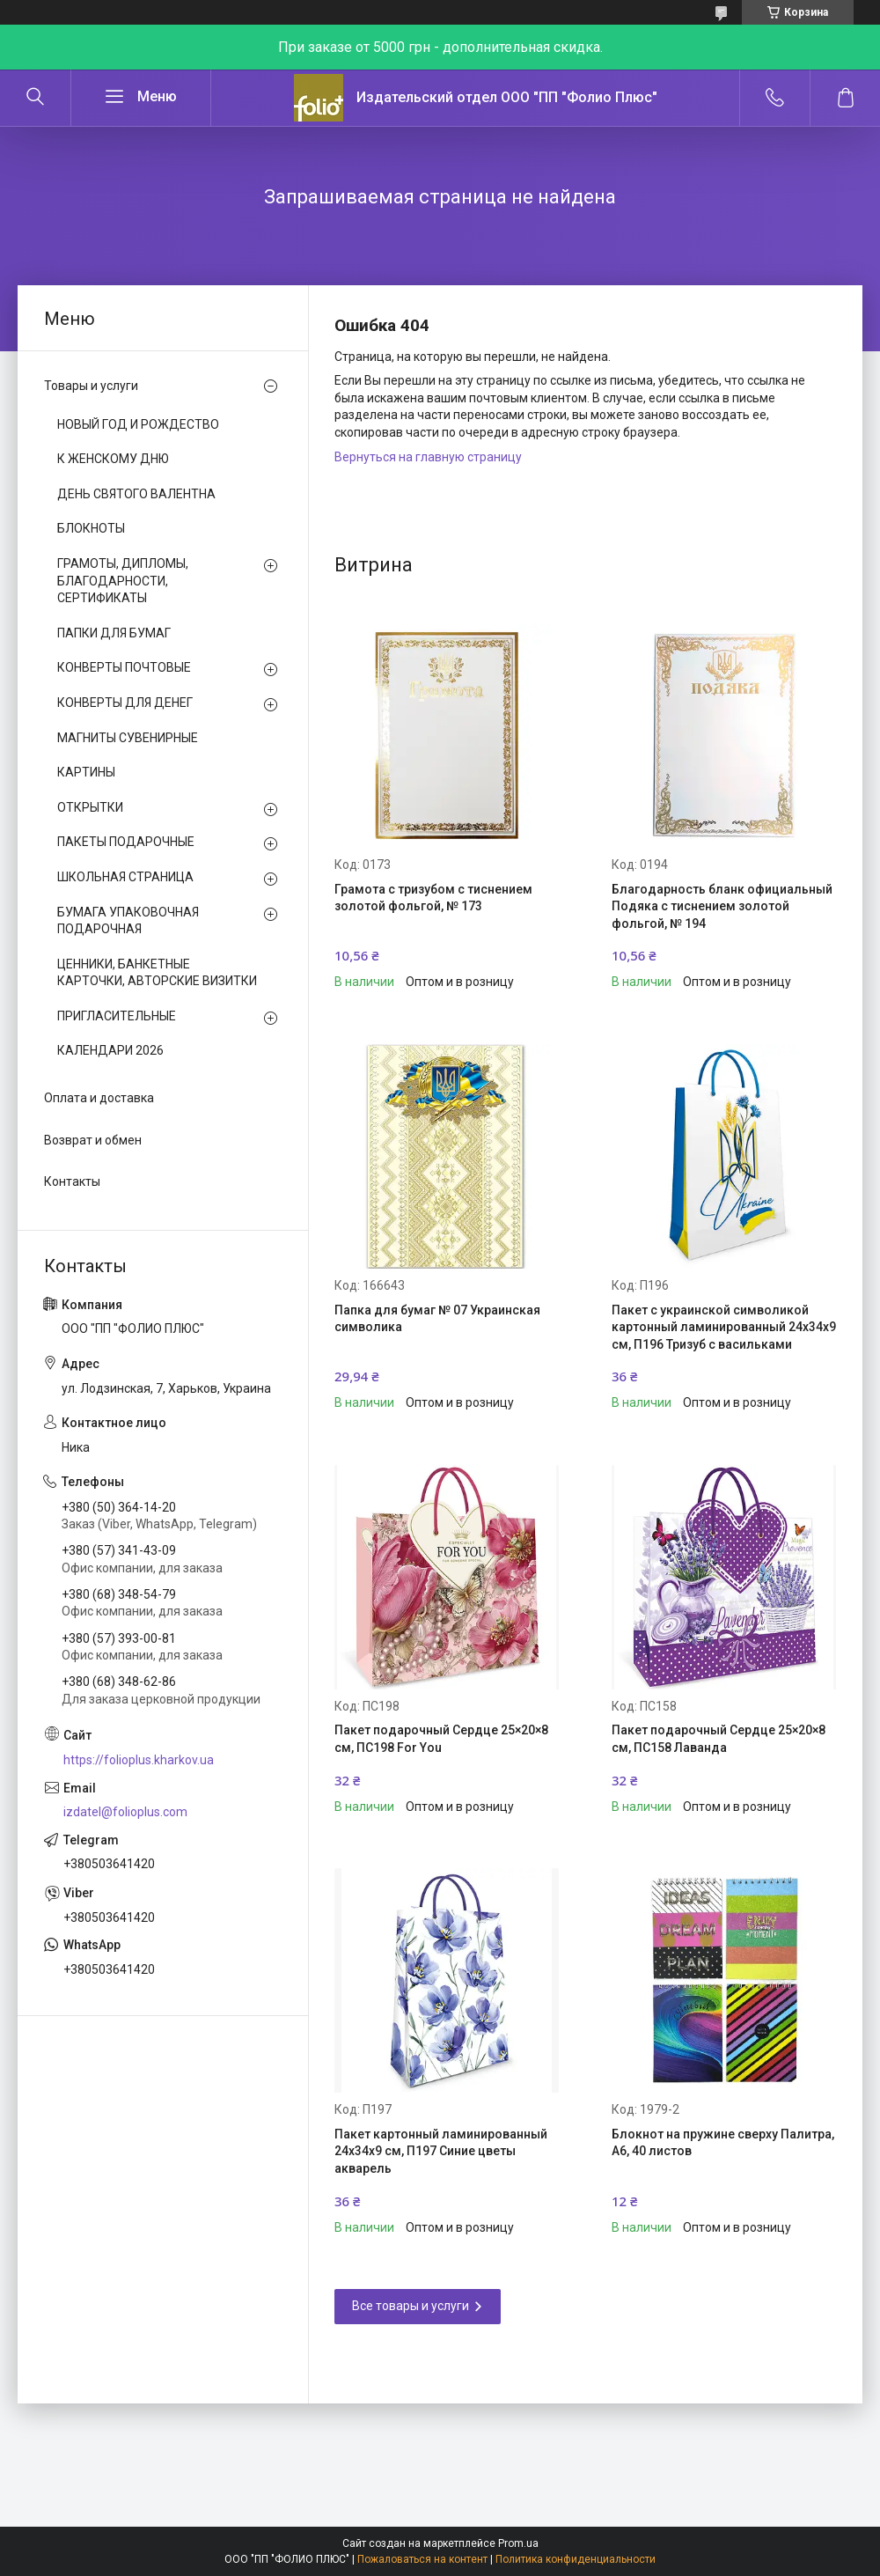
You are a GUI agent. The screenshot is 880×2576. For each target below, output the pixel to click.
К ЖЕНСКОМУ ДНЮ (113, 459)
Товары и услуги (91, 386)
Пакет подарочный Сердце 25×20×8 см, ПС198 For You (441, 1739)
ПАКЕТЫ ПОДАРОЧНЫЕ (125, 842)
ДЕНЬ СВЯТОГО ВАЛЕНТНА (136, 494)
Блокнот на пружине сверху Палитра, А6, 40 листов (723, 2143)
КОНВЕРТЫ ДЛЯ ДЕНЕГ (125, 703)
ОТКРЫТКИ (90, 807)
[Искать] (35, 98)
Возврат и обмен (93, 1140)
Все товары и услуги (410, 2306)
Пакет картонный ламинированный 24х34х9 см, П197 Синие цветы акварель (440, 2151)
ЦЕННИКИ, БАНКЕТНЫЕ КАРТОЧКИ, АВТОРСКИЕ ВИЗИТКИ (157, 973)
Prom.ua (518, 2543)
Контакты (72, 1181)
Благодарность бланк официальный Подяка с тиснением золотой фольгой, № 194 (722, 906)
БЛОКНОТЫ (91, 528)
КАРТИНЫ (86, 772)
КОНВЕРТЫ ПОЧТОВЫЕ (124, 667)
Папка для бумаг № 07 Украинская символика (437, 1319)
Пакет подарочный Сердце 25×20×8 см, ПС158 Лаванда (718, 1739)
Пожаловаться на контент (422, 2559)
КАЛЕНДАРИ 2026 (110, 1050)
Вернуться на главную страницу (428, 457)
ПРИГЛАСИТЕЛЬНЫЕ (116, 1016)
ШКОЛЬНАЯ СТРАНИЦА (125, 877)
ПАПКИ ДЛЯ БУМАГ (114, 633)
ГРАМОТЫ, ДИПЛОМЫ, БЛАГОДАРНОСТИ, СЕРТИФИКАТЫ (122, 580)
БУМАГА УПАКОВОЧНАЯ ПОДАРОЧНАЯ (128, 921)
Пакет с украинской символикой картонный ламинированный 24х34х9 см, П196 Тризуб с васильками (724, 1327)
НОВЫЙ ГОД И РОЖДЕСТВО (138, 424)
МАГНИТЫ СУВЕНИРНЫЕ (127, 738)
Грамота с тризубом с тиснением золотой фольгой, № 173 (433, 898)
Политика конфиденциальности (575, 2559)
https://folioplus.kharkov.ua (138, 1760)
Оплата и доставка (99, 1098)
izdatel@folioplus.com (125, 1812)
